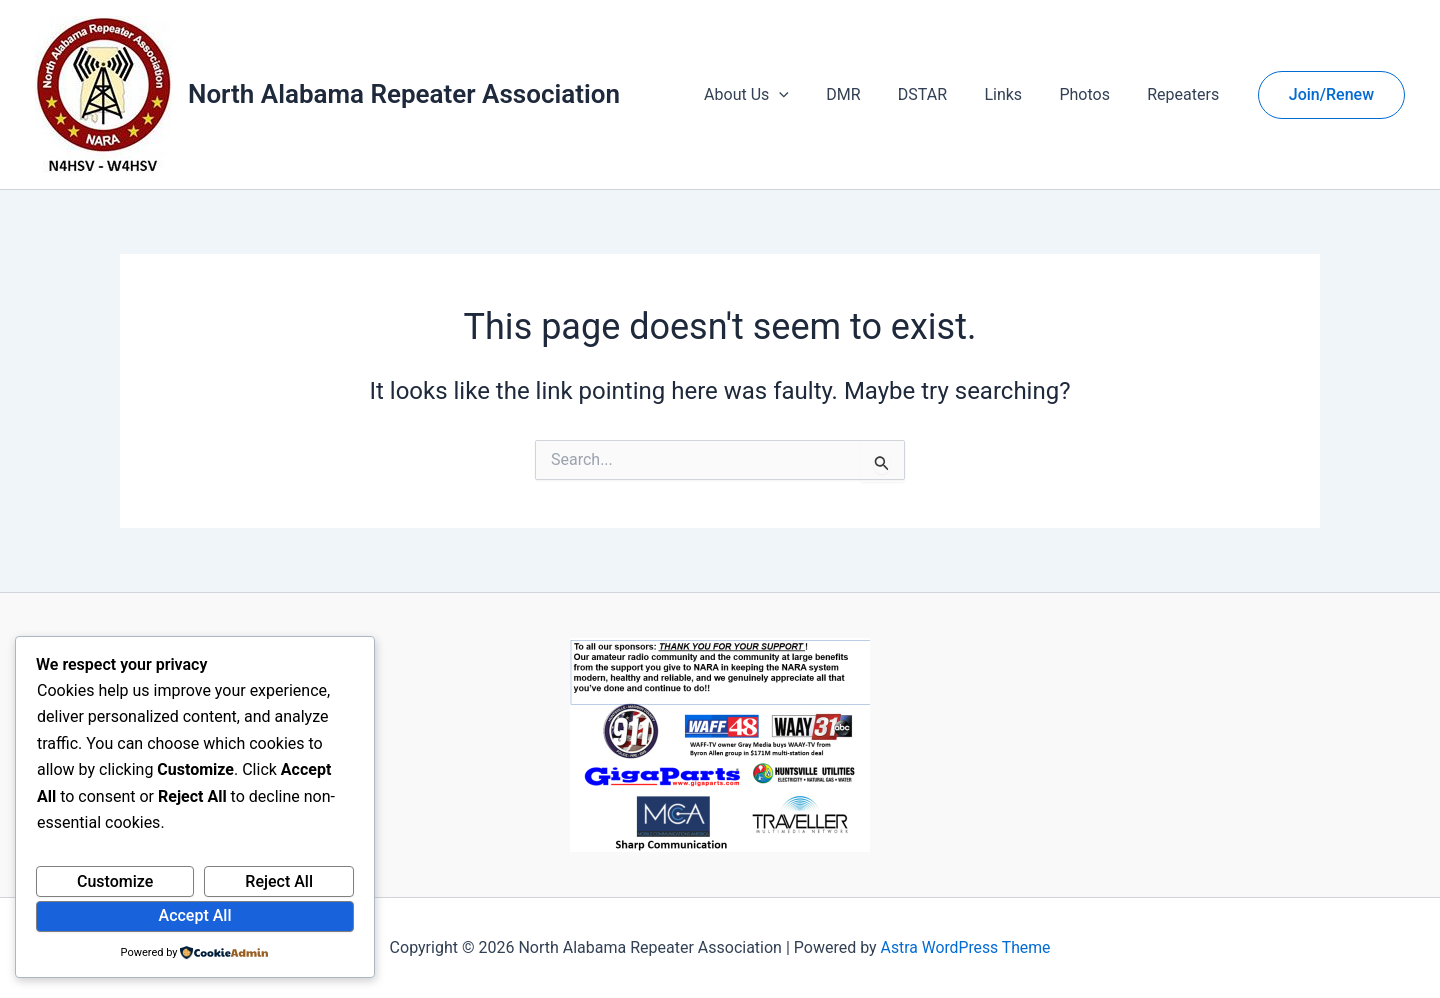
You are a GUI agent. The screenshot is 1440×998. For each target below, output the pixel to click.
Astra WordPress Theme (965, 947)
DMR (867, 94)
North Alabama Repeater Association (404, 94)
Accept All (195, 915)
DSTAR (940, 94)
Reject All (279, 881)
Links (1017, 94)
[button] (809, 95)
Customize (115, 881)
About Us (775, 95)
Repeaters (1186, 94)
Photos (1092, 94)
